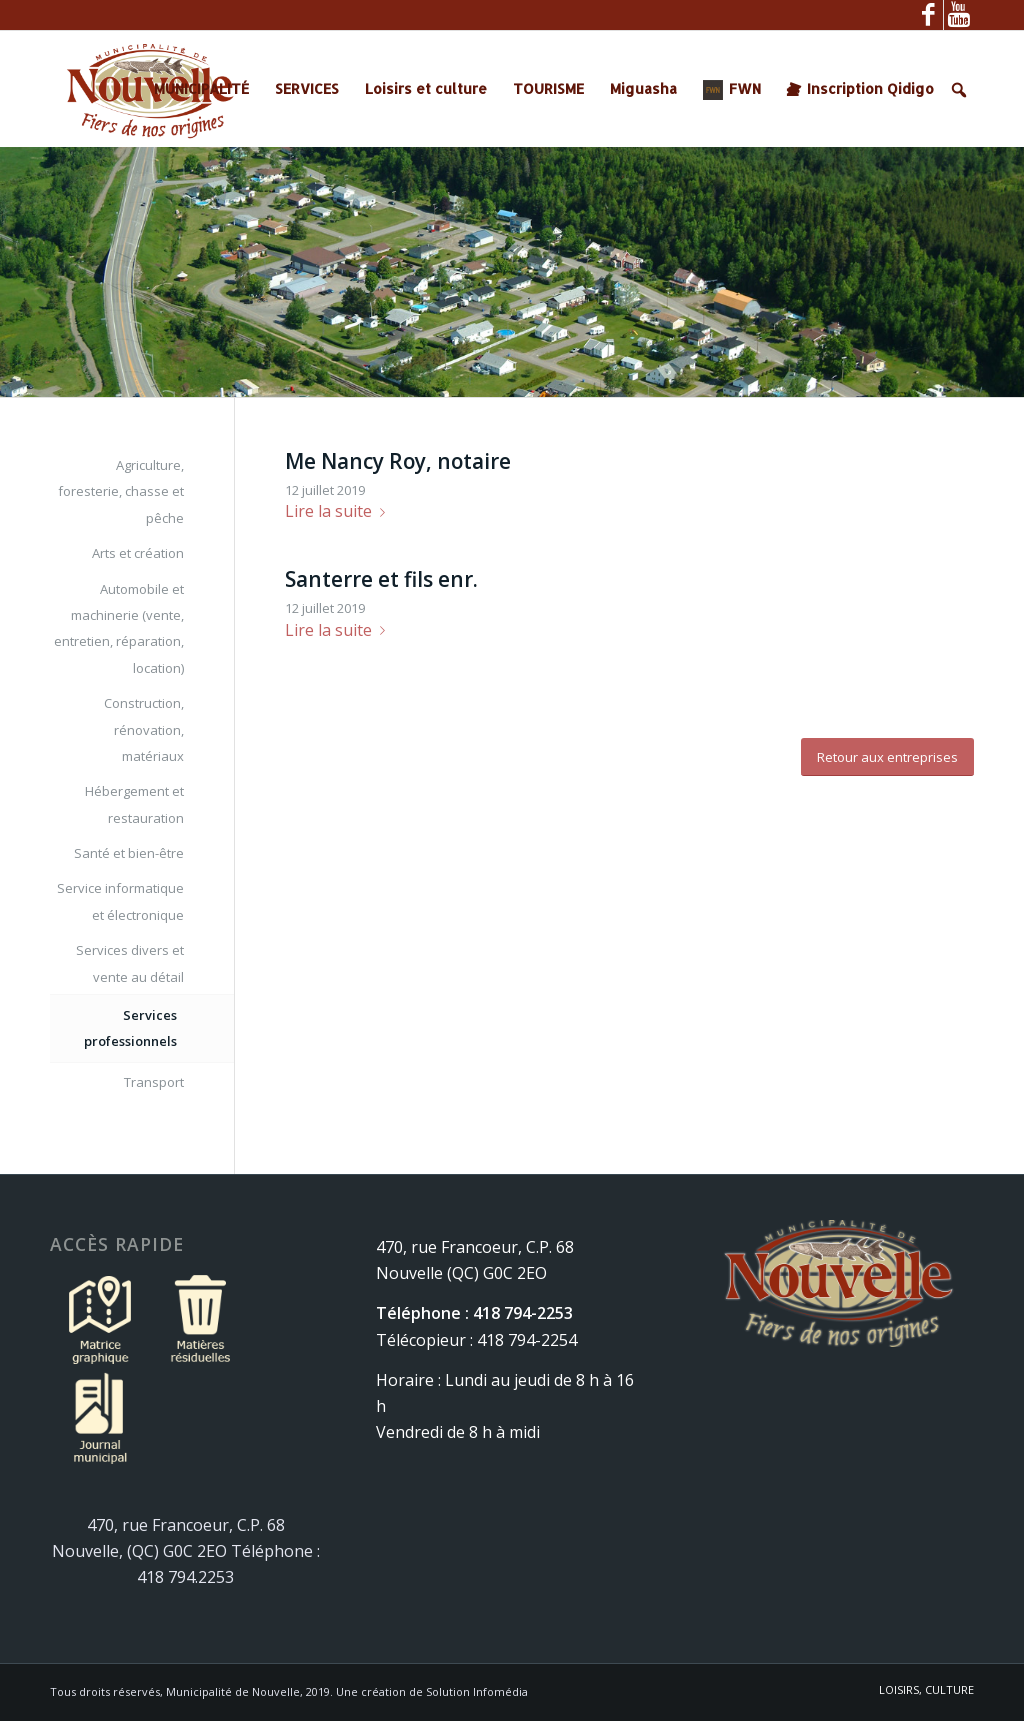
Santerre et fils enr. (381, 579)
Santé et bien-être (129, 853)
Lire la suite (339, 511)
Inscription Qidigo (870, 88)
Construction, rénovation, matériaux (144, 729)
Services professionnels (130, 1028)
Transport (154, 1082)
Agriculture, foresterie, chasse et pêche (121, 491)
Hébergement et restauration (134, 804)
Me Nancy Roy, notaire (398, 461)
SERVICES (307, 88)
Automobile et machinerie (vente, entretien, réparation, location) (119, 628)
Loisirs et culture (426, 88)
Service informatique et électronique (120, 901)
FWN (745, 88)
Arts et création (138, 553)
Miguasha (643, 88)
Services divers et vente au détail (130, 963)
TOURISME (548, 88)
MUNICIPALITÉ (201, 88)
